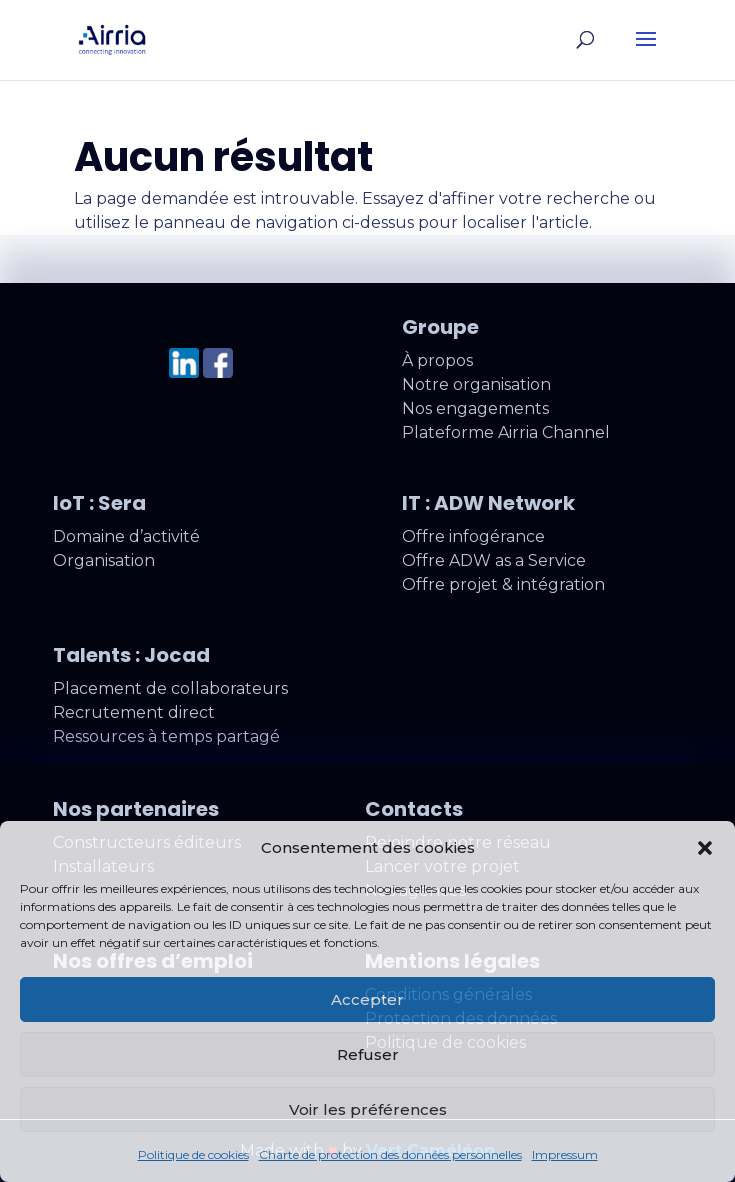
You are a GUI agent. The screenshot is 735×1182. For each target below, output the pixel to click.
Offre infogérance (473, 536)
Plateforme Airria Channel (506, 432)
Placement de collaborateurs (170, 688)
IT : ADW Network (488, 503)
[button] (705, 848)
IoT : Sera (99, 503)
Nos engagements (475, 408)
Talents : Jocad (131, 655)
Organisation (104, 560)
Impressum (565, 1154)
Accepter (367, 999)
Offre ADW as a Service (494, 560)
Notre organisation (476, 384)
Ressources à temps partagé (166, 736)
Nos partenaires (136, 809)
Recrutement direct (134, 712)
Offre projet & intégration (503, 584)
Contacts (414, 809)
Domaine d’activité (126, 536)
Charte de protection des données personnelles (390, 1154)
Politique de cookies (193, 1154)
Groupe (440, 327)
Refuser (368, 1054)
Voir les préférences (368, 1109)
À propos (437, 360)
